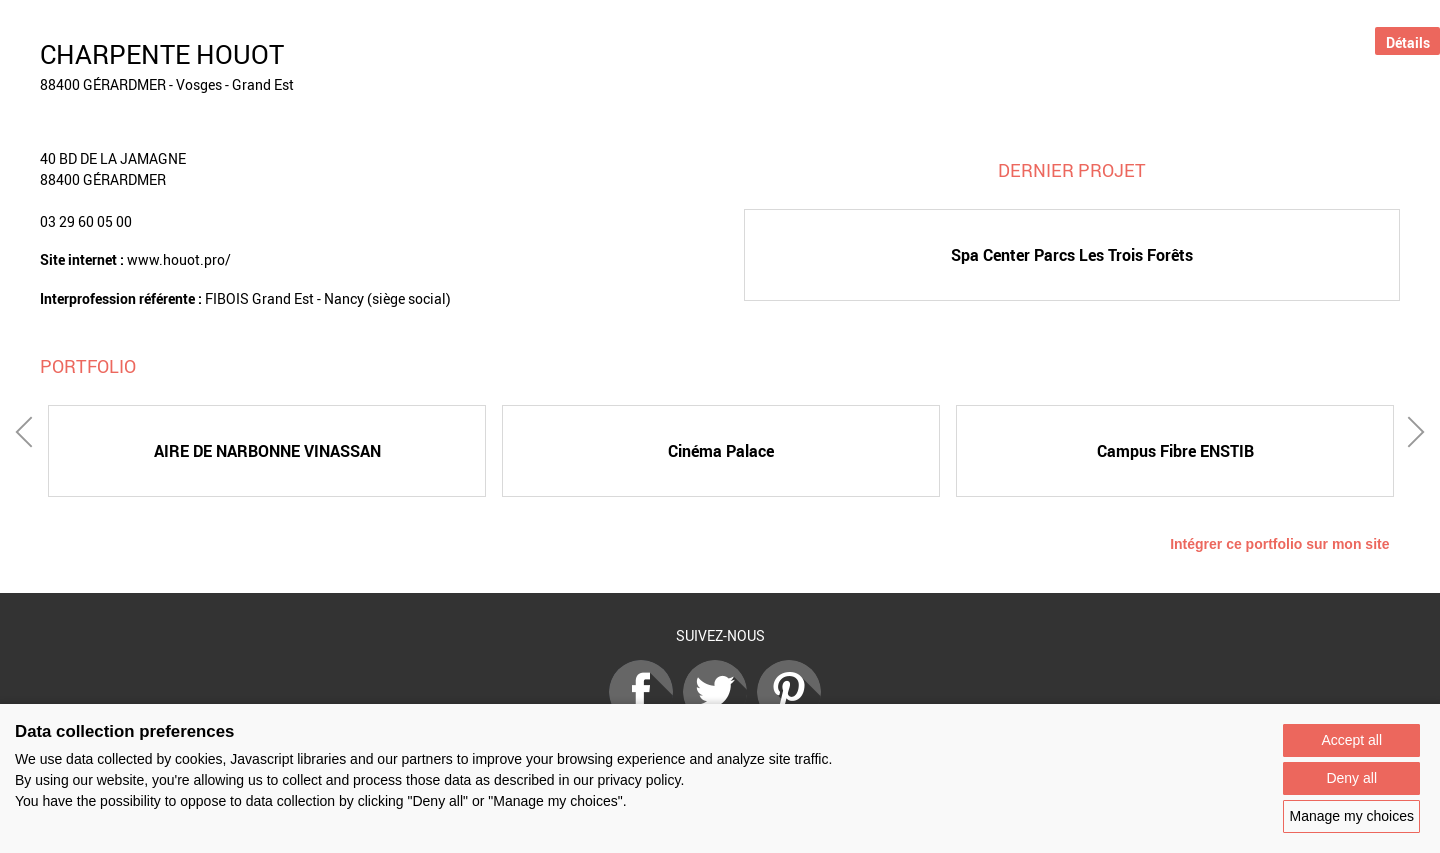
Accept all (1351, 740)
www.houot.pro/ (179, 259)
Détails (1408, 42)
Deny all (1351, 778)
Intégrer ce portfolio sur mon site (1279, 544)
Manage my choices (1351, 816)
